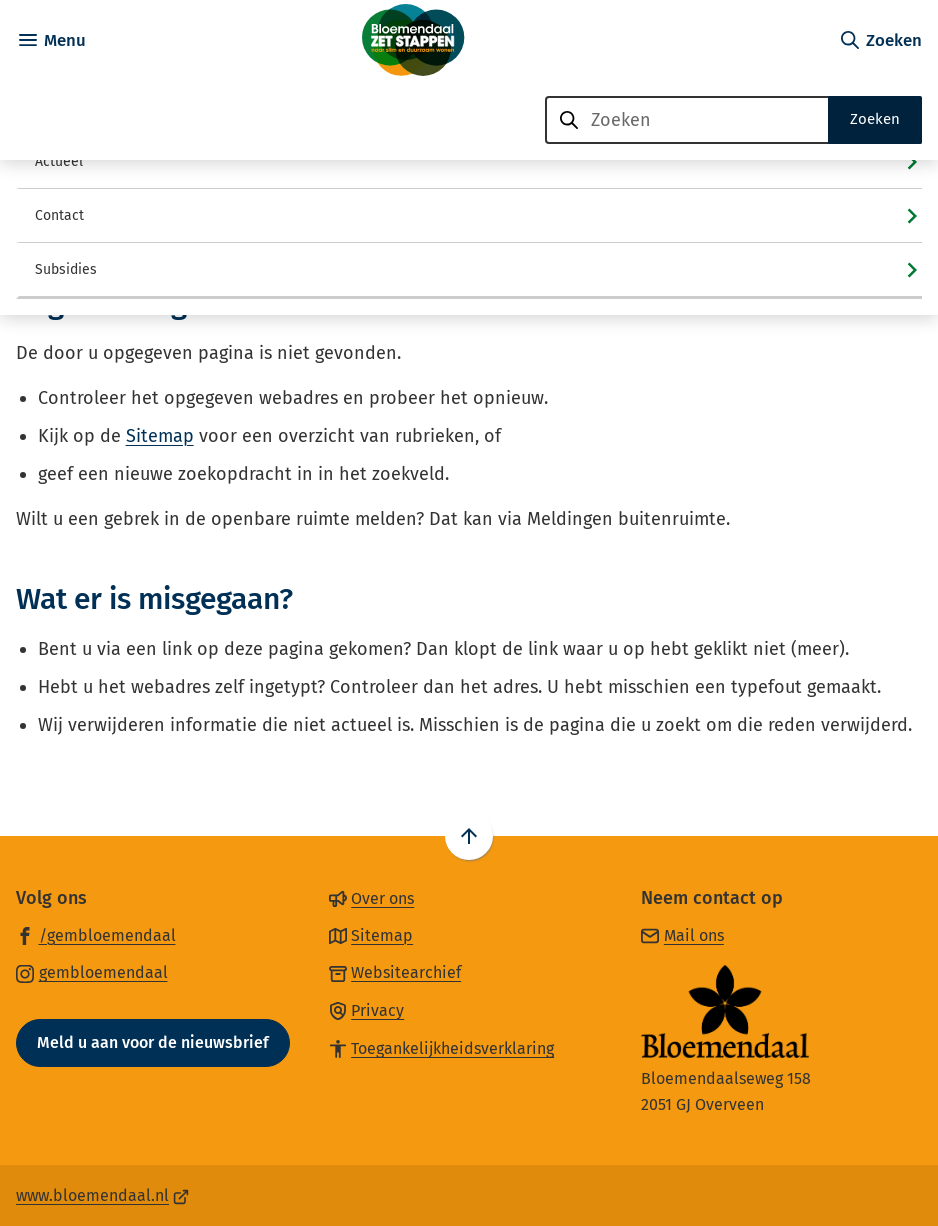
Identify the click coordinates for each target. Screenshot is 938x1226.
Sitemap (160, 436)
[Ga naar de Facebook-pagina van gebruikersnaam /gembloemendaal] (96, 935)
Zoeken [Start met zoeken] (875, 119)
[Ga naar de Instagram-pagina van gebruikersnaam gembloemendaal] (92, 972)
